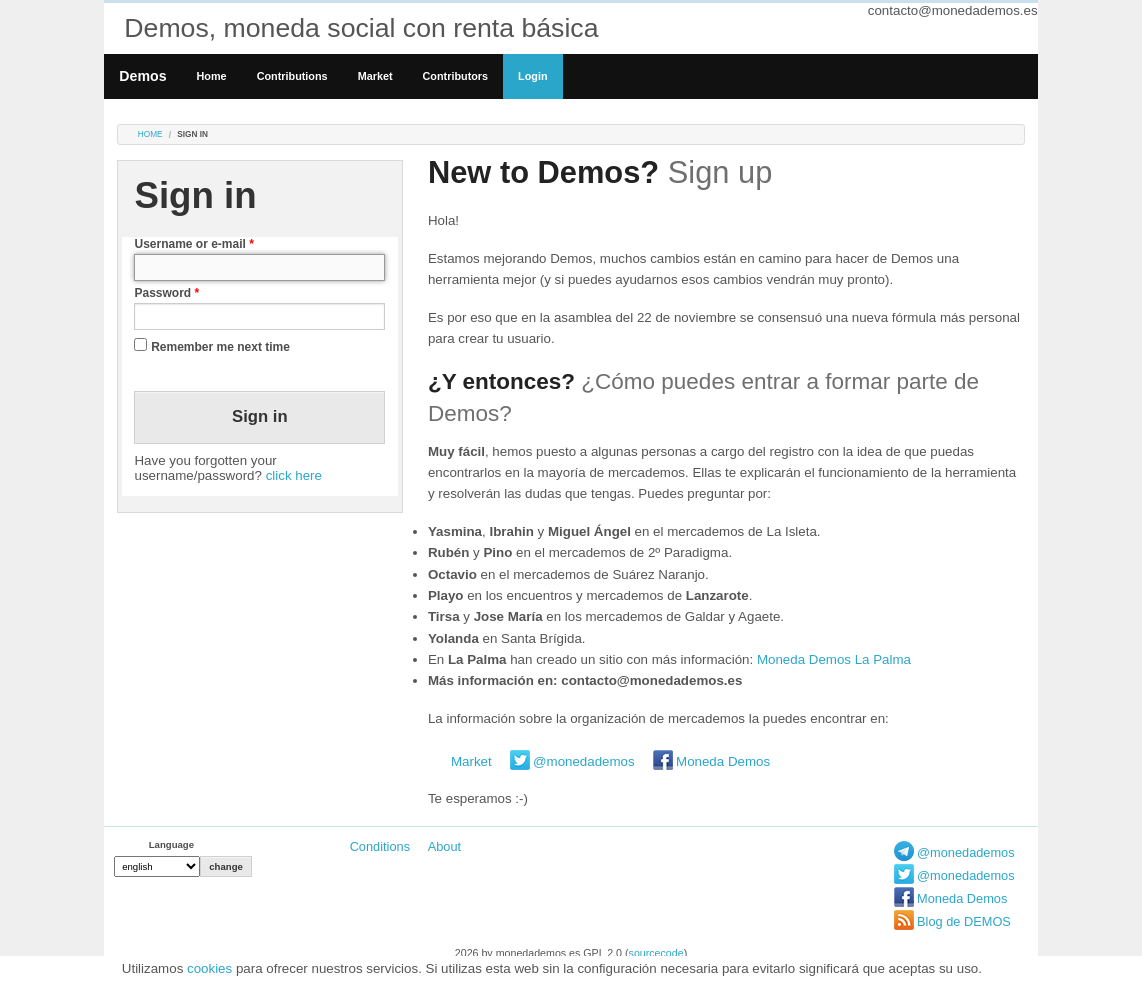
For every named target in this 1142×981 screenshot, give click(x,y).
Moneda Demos (723, 761)
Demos (142, 76)
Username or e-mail (193, 244)
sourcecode (656, 953)
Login (532, 76)
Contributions (292, 76)
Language (171, 844)
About (444, 846)
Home (212, 76)
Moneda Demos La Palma (834, 659)
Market (375, 76)
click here (294, 475)
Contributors (456, 76)
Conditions (380, 846)
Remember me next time (220, 347)
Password (166, 293)
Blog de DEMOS (964, 921)
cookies (209, 968)
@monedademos (584, 761)
